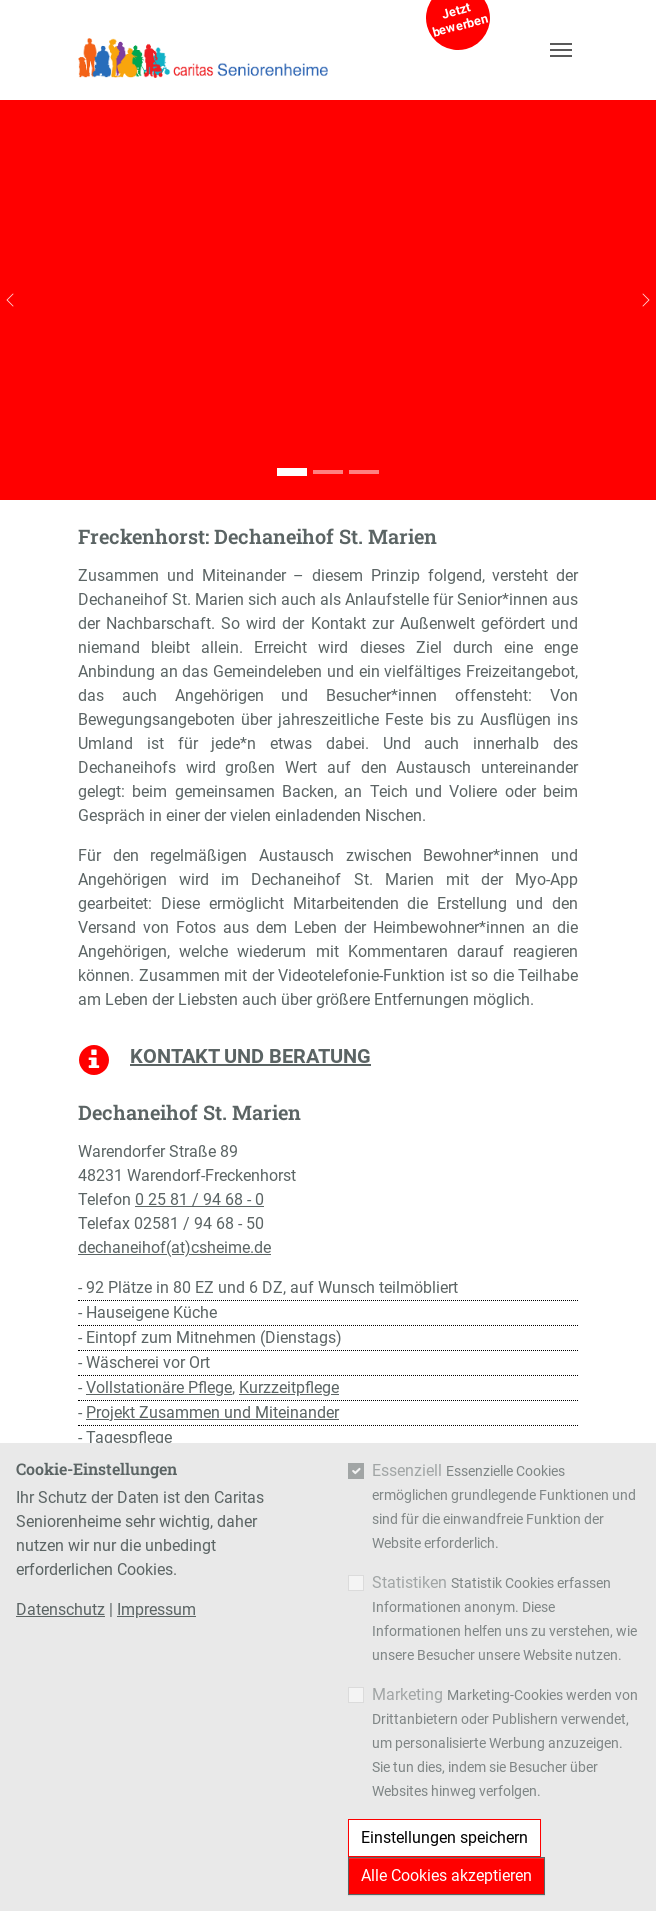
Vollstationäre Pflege (159, 1387)
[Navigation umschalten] (561, 50)
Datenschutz (60, 1609)
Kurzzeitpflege (289, 1387)
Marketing (407, 1694)
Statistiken (409, 1582)
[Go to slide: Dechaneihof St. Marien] (292, 472)
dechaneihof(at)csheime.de (174, 1247)
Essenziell (407, 1470)
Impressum (156, 1609)
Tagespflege (129, 1437)
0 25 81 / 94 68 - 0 (199, 1199)
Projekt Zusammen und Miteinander (212, 1412)
